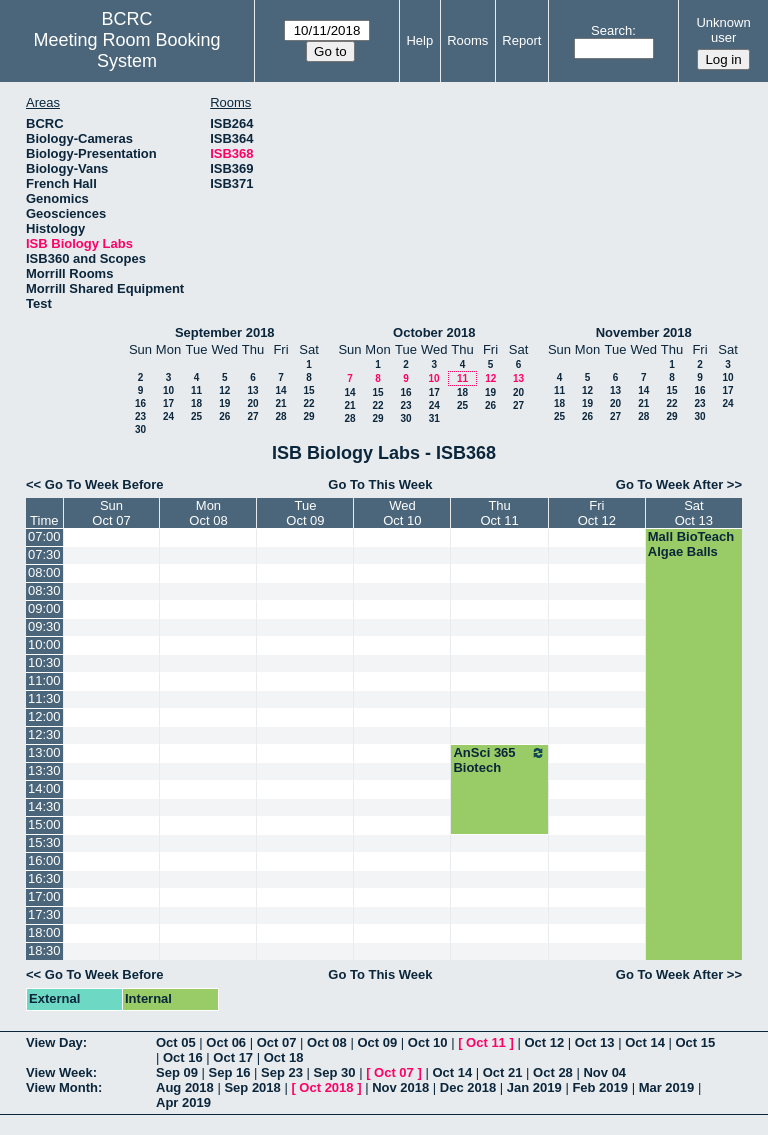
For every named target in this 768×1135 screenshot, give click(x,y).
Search (611, 30)
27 (252, 416)
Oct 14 (645, 1042)
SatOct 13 (694, 513)
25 (196, 416)
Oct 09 (377, 1042)
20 (252, 403)
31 (434, 418)
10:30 (44, 662)
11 (196, 390)
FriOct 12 (597, 513)
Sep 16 (230, 1072)
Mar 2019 (667, 1087)
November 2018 (644, 332)
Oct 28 (553, 1072)
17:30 (44, 914)
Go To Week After (669, 484)
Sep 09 (177, 1072)
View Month (62, 1087)
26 (224, 416)
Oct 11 (486, 1042)
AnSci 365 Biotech (499, 760)
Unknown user (723, 30)
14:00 (44, 788)
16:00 (44, 860)
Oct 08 (327, 1042)
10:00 (44, 644)
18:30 (44, 950)
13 (252, 390)
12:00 (44, 716)
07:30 (44, 554)
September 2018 (225, 332)
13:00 (44, 752)
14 (280, 390)
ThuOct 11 (499, 513)
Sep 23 (282, 1072)
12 (224, 390)
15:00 (44, 824)
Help (419, 40)
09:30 (44, 626)
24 (168, 416)
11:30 (44, 698)
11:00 (44, 680)
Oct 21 (503, 1072)
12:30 (44, 734)
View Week (59, 1072)
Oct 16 (183, 1057)
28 (280, 416)
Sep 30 (335, 1072)
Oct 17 (233, 1057)
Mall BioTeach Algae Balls (691, 544)
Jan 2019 (534, 1087)
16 (140, 403)
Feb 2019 (600, 1087)
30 (140, 429)
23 (140, 416)
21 (280, 403)
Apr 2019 (183, 1102)
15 (308, 390)
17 (168, 403)
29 (308, 416)
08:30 (44, 590)
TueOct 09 (305, 513)
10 (168, 390)
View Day (54, 1042)
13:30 (44, 770)
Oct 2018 (326, 1087)
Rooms (467, 40)
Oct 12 (544, 1042)
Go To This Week (380, 484)
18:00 (44, 932)
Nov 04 (604, 1072)
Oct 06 (226, 1042)
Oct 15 (696, 1042)
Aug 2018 (185, 1087)
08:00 (44, 572)
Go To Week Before (104, 484)
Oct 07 (277, 1042)
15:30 (44, 842)
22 (308, 403)
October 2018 (434, 332)
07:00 (44, 536)
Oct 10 (428, 1042)
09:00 (44, 608)
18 (196, 403)
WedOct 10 (402, 513)
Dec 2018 (468, 1087)
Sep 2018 (252, 1087)
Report (521, 40)
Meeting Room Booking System (127, 50)
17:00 (44, 896)
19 (224, 403)
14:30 (44, 806)
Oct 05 (176, 1042)
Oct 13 (595, 1042)
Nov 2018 (400, 1087)
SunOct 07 (111, 513)
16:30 (44, 878)
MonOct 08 (208, 513)
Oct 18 (284, 1057)
